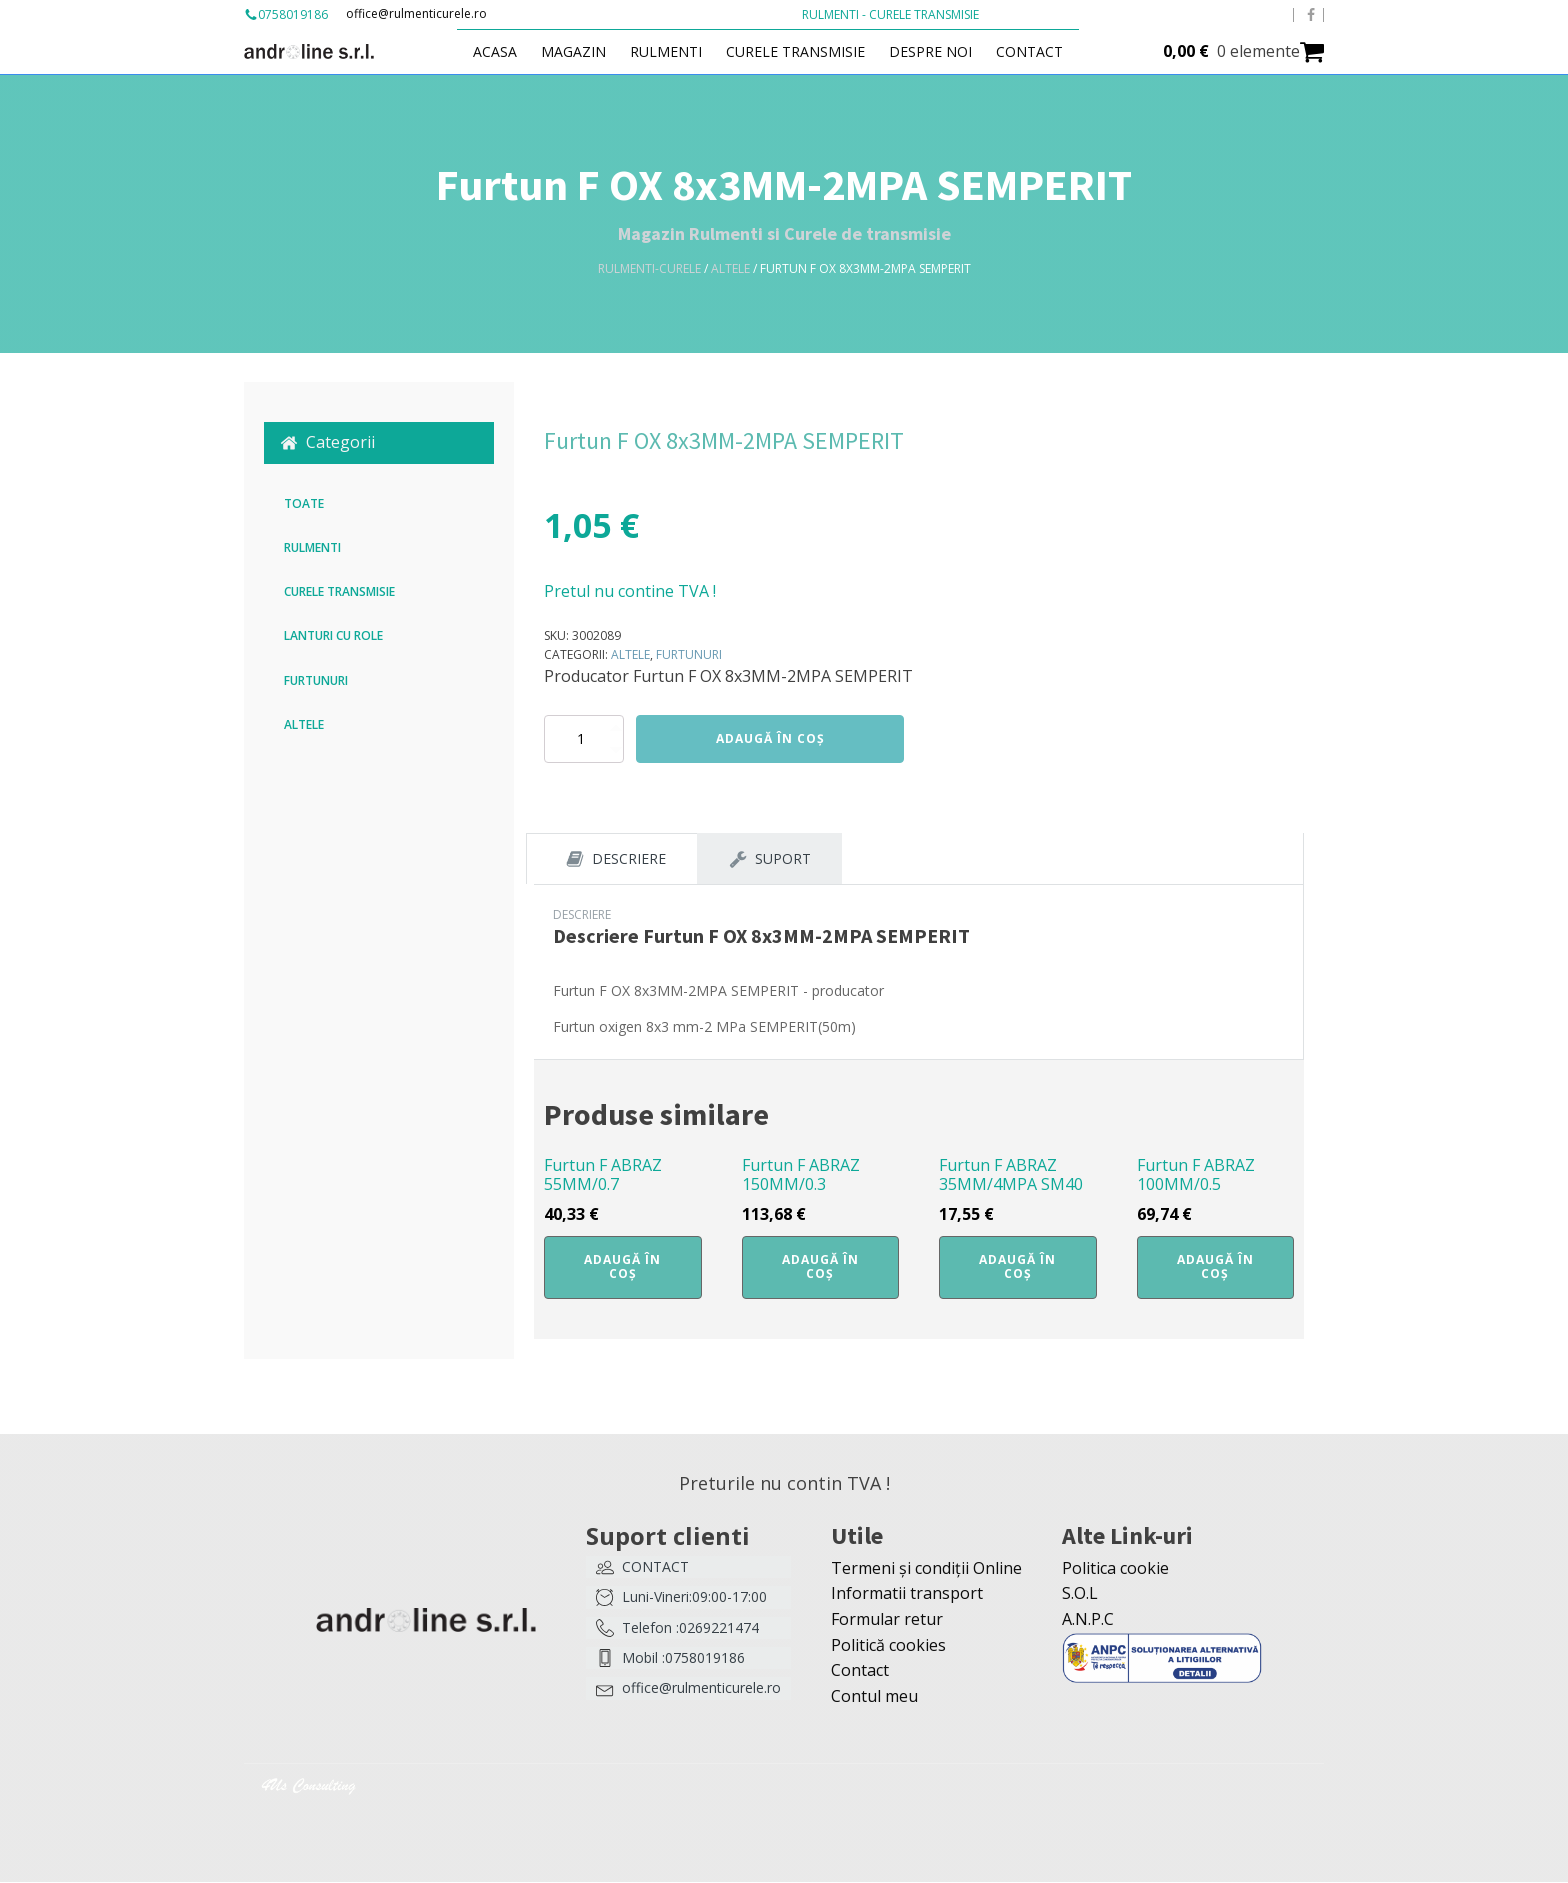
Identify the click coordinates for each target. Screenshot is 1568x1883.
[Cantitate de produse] (584, 739)
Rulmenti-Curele (649, 268)
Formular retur (887, 1620)
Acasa (506, 51)
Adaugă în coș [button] (622, 1267)
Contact (1040, 51)
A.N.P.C (1088, 1620)
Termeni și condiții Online (926, 1569)
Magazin (584, 51)
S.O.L (1080, 1594)
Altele (730, 268)
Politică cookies (888, 1646)
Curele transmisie (806, 51)
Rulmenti (677, 51)
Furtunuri (316, 680)
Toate (304, 503)
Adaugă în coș (770, 738)
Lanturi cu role (333, 635)
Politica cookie (1115, 1569)
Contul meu (874, 1697)
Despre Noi (941, 51)
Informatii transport (907, 1594)
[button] (379, 443)
